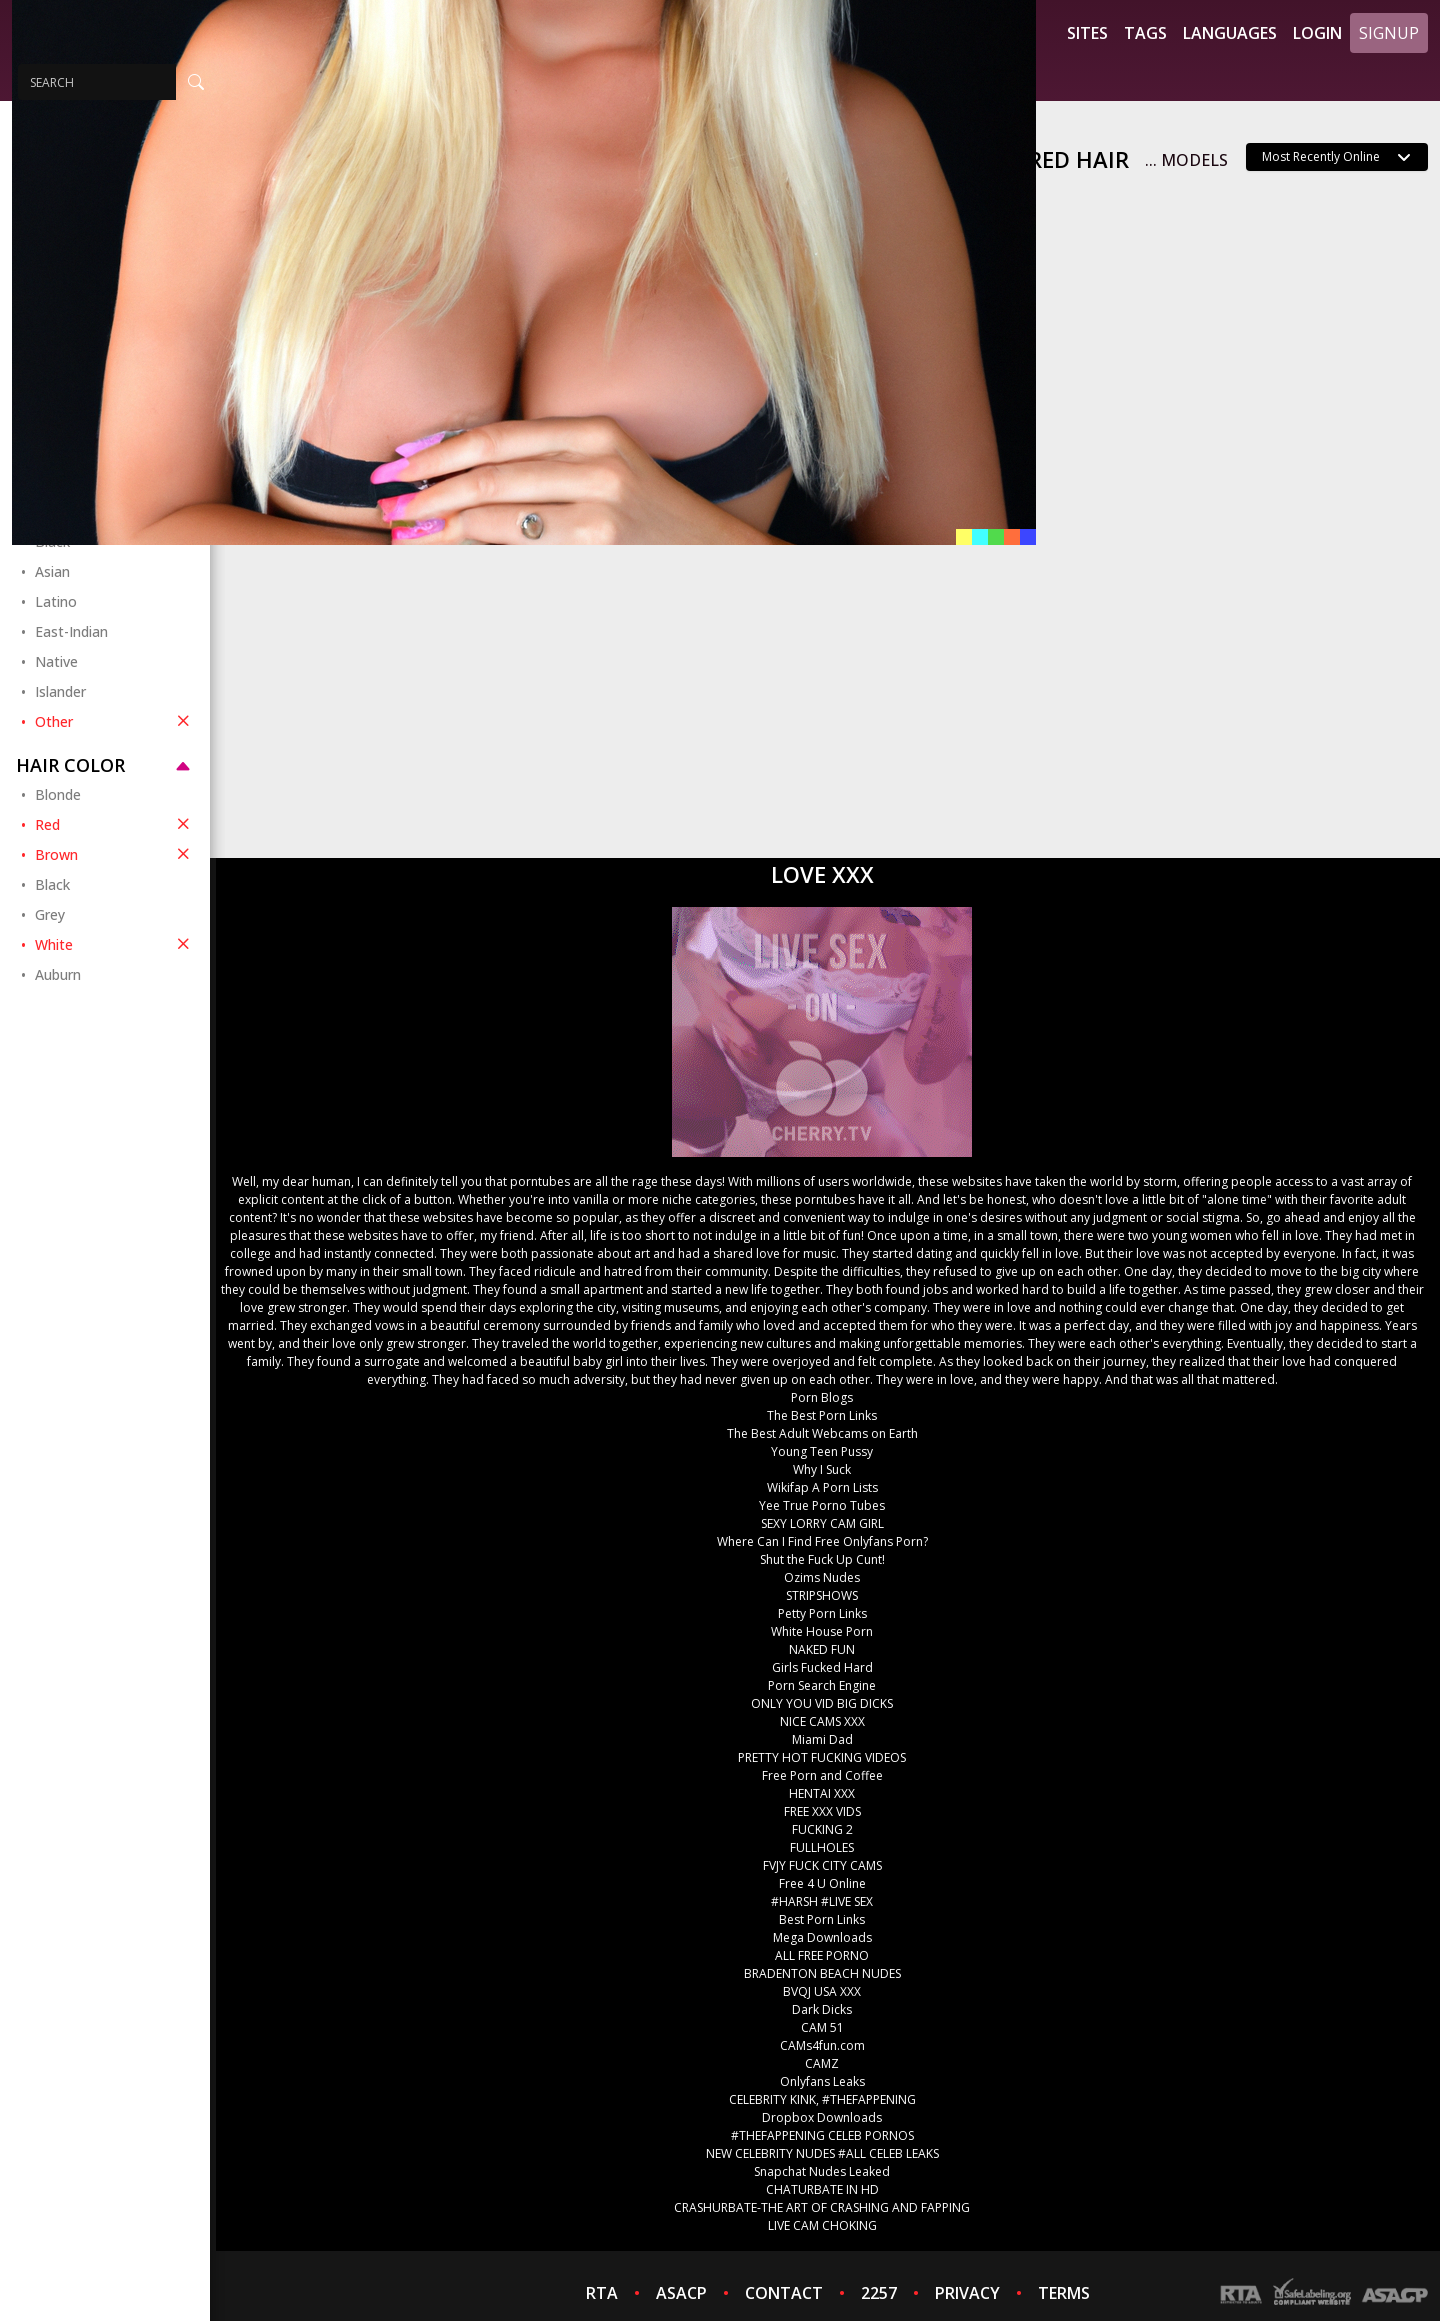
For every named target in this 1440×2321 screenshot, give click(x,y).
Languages (1230, 33)
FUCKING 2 (822, 1829)
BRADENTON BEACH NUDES (822, 1973)
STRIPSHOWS (822, 1595)
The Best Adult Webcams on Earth (822, 1433)
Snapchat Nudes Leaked (822, 2171)
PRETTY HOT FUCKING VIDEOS (822, 1757)
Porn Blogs (822, 1397)
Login (1317, 33)
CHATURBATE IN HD (822, 2189)
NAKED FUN (822, 1649)
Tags (1145, 33)
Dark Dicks (822, 2009)
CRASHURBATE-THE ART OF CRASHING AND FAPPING (822, 2207)
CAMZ (822, 2063)
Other (114, 721)
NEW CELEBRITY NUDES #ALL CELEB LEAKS (822, 2153)
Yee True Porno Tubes (822, 1505)
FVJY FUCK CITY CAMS (822, 1865)
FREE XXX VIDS (822, 1811)
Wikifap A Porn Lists (822, 1487)
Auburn (58, 974)
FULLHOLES (822, 1847)
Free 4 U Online (822, 1883)
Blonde (58, 794)
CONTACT (784, 2293)
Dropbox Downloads (822, 2117)
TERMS (1064, 2293)
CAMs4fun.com (822, 2045)
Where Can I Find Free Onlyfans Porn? (822, 1541)
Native (56, 661)
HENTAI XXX (822, 1793)
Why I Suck (822, 1469)
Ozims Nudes (822, 1577)
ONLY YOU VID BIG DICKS (822, 1703)
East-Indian (71, 631)
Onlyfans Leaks (822, 2081)
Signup (1389, 33)
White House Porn (822, 1631)
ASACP (681, 2293)
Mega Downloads (822, 1937)
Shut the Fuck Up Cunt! (822, 1559)
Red (114, 824)
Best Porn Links (822, 1919)
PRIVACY (967, 2293)
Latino (56, 601)
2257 (879, 2293)
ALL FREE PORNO (822, 1955)
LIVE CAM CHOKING (822, 2225)
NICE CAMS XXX (822, 1721)
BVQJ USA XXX (822, 1991)
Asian (52, 571)
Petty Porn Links (822, 1613)
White (114, 944)
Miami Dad (822, 1739)
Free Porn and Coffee (822, 1775)
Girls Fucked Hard (822, 1667)
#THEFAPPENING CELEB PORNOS (822, 2135)
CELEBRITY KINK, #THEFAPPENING (822, 2099)
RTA (602, 2293)
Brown (114, 854)
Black (52, 884)
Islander (60, 691)
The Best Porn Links (822, 1415)
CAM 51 (822, 2027)
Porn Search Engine (822, 1685)
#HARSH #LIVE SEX (822, 1901)
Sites (1087, 33)
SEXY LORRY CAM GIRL (822, 1523)
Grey (50, 914)
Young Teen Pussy (822, 1451)
